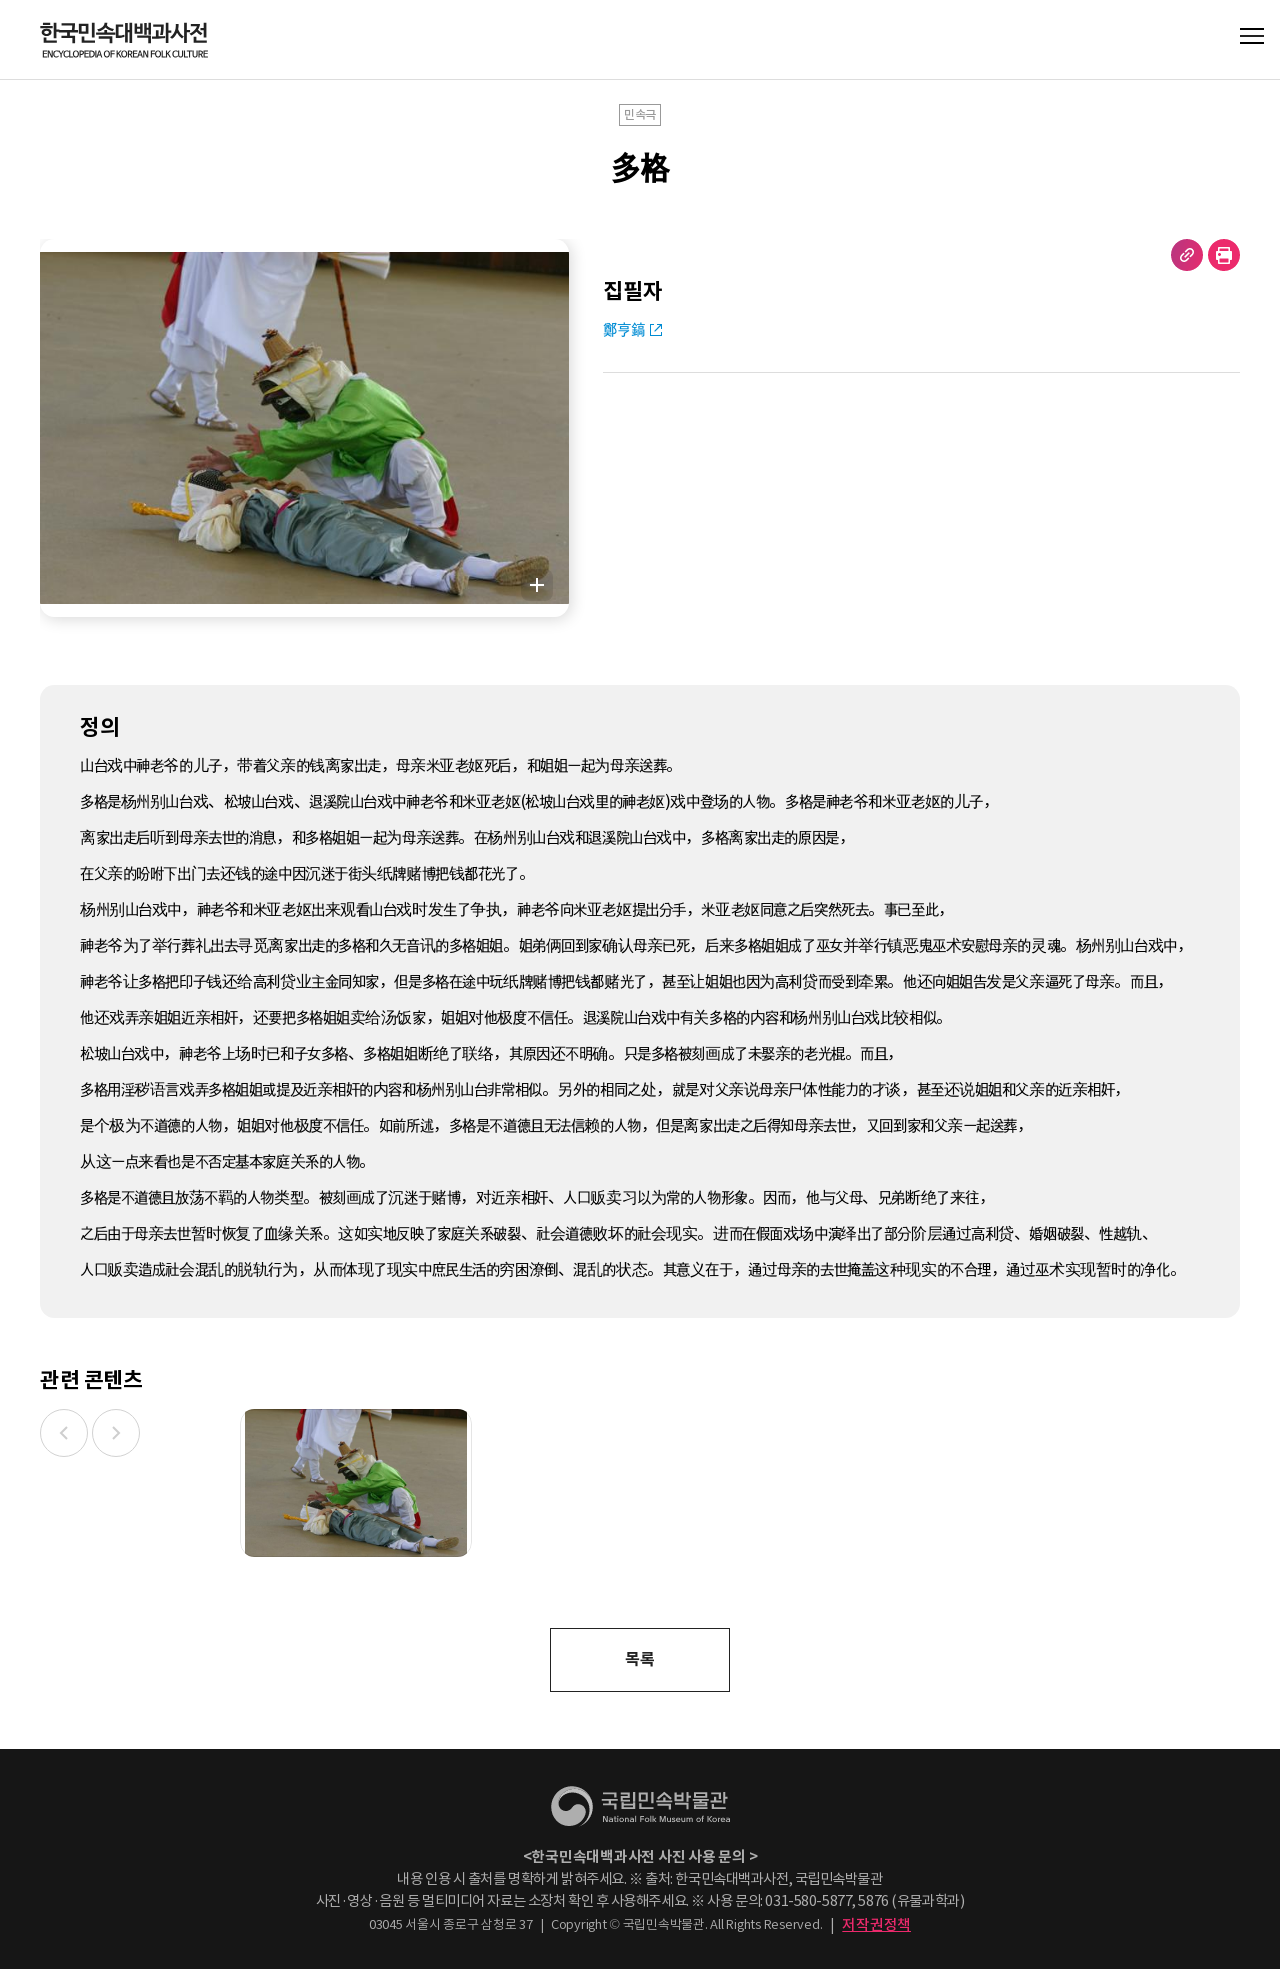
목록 (639, 1659)
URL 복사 (1187, 255)
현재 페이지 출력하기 (1224, 255)
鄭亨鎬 (623, 329)
